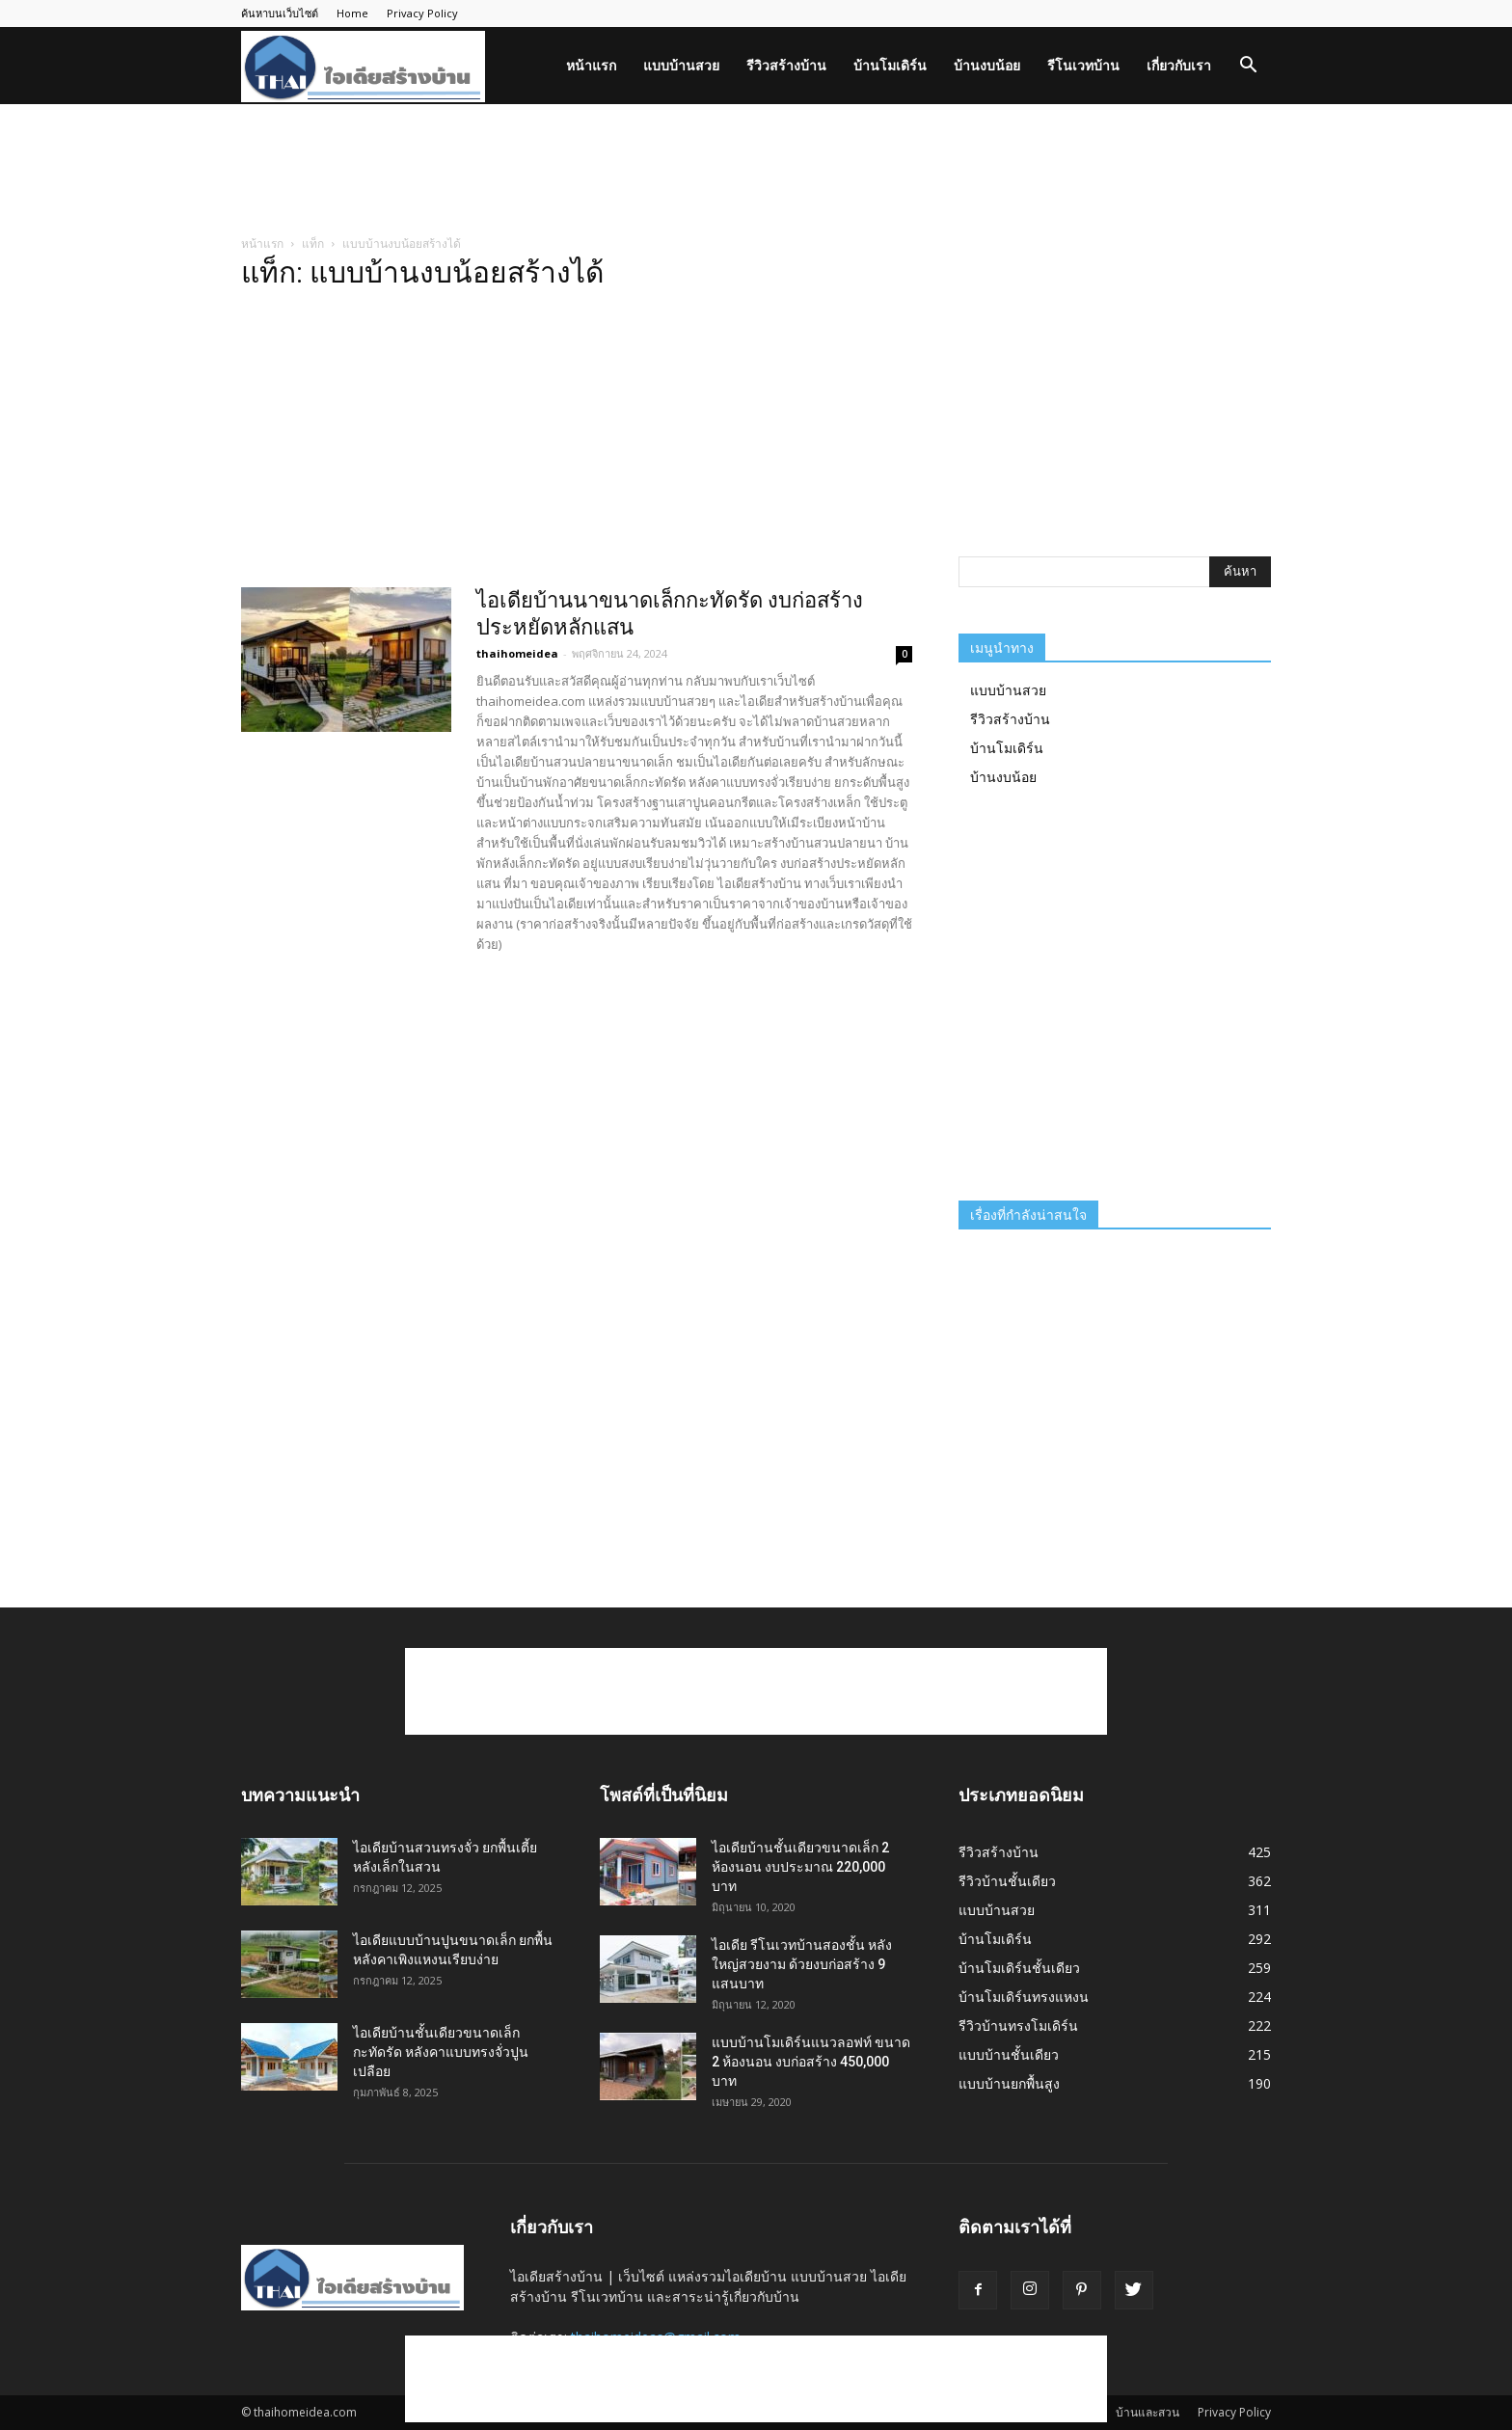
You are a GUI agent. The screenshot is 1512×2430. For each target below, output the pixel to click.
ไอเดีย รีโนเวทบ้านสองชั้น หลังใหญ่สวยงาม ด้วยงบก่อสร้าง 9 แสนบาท (802, 1964)
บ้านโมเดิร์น (890, 65)
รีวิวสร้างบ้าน (786, 65)
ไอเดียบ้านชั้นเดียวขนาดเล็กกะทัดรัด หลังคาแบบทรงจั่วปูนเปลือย (440, 2052)
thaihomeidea (517, 653)
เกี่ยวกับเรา (1179, 65)
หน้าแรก (591, 65)
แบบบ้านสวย (681, 65)
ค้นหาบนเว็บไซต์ (279, 13)
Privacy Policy (422, 13)
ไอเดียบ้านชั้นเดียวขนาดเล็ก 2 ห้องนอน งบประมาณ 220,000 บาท (800, 1867)
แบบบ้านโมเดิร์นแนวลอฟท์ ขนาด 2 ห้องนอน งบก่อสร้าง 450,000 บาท (811, 2062)
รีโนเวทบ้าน (1083, 65)
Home (352, 13)
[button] (1248, 67)
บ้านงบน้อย (987, 65)
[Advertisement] (756, 170)
